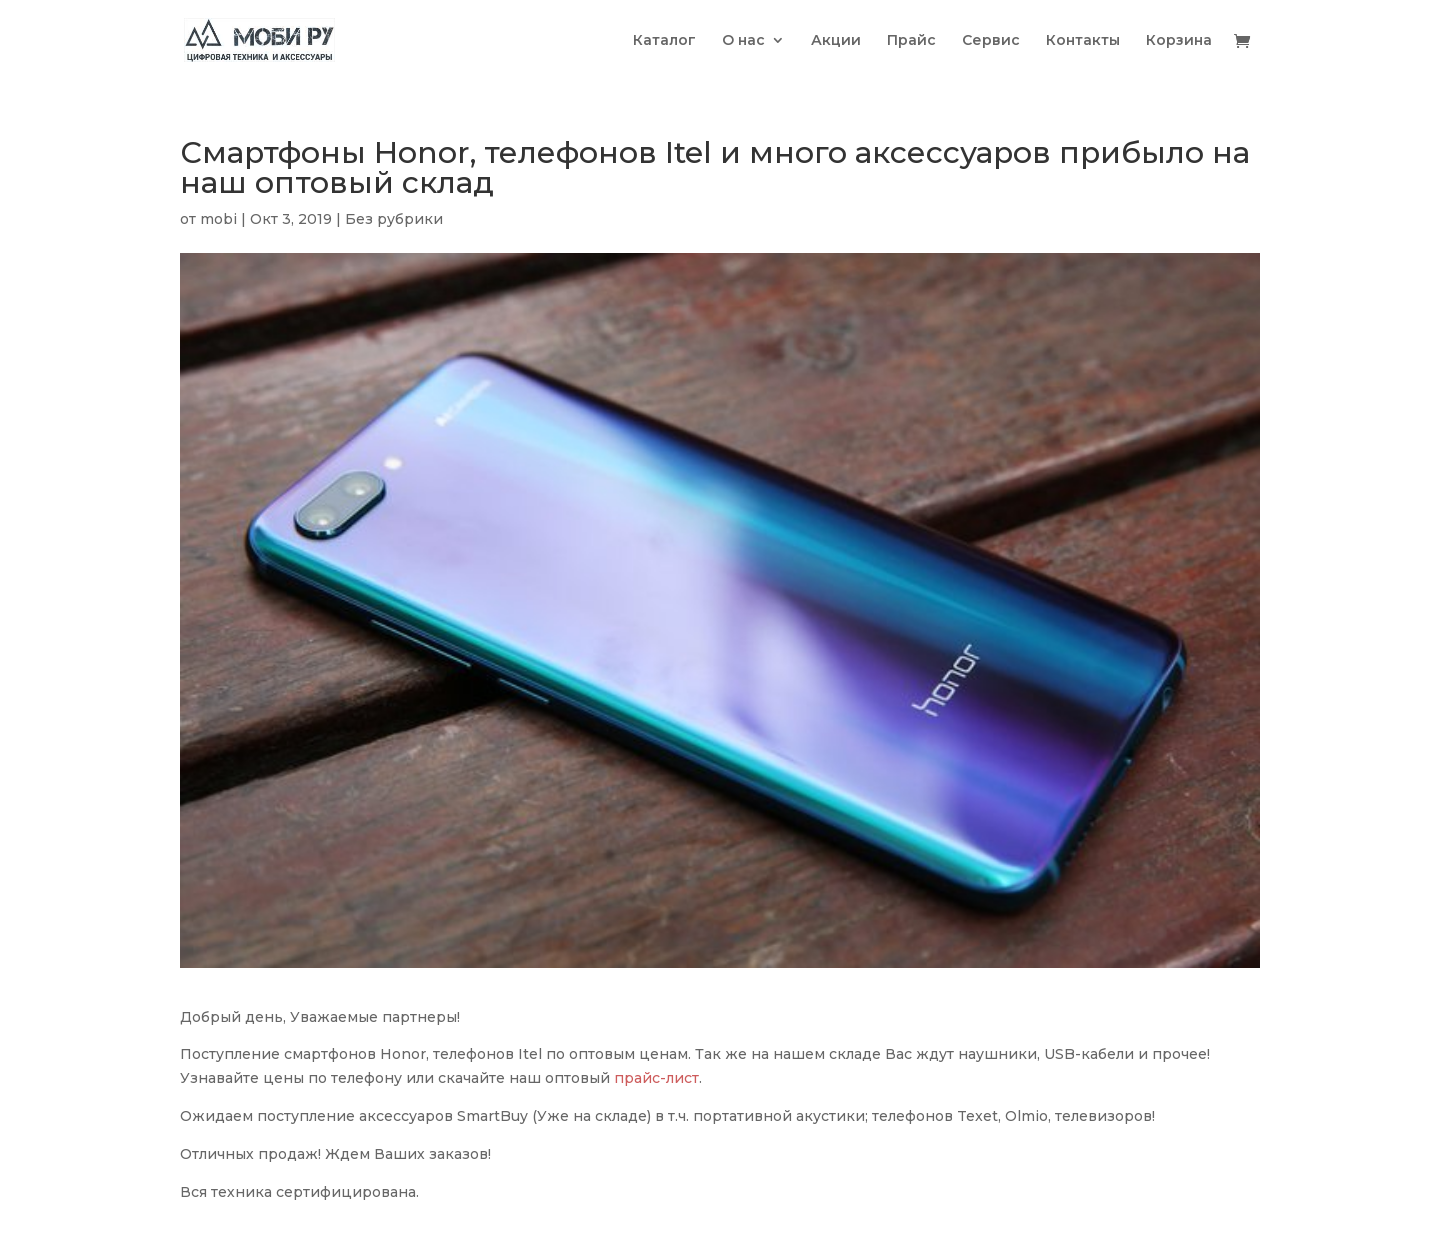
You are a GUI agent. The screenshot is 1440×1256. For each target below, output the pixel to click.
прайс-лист (656, 1078)
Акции (836, 41)
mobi (218, 219)
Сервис (991, 41)
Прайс (911, 41)
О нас (743, 41)
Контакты (1083, 41)
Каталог (664, 41)
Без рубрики (394, 219)
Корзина (1179, 41)
